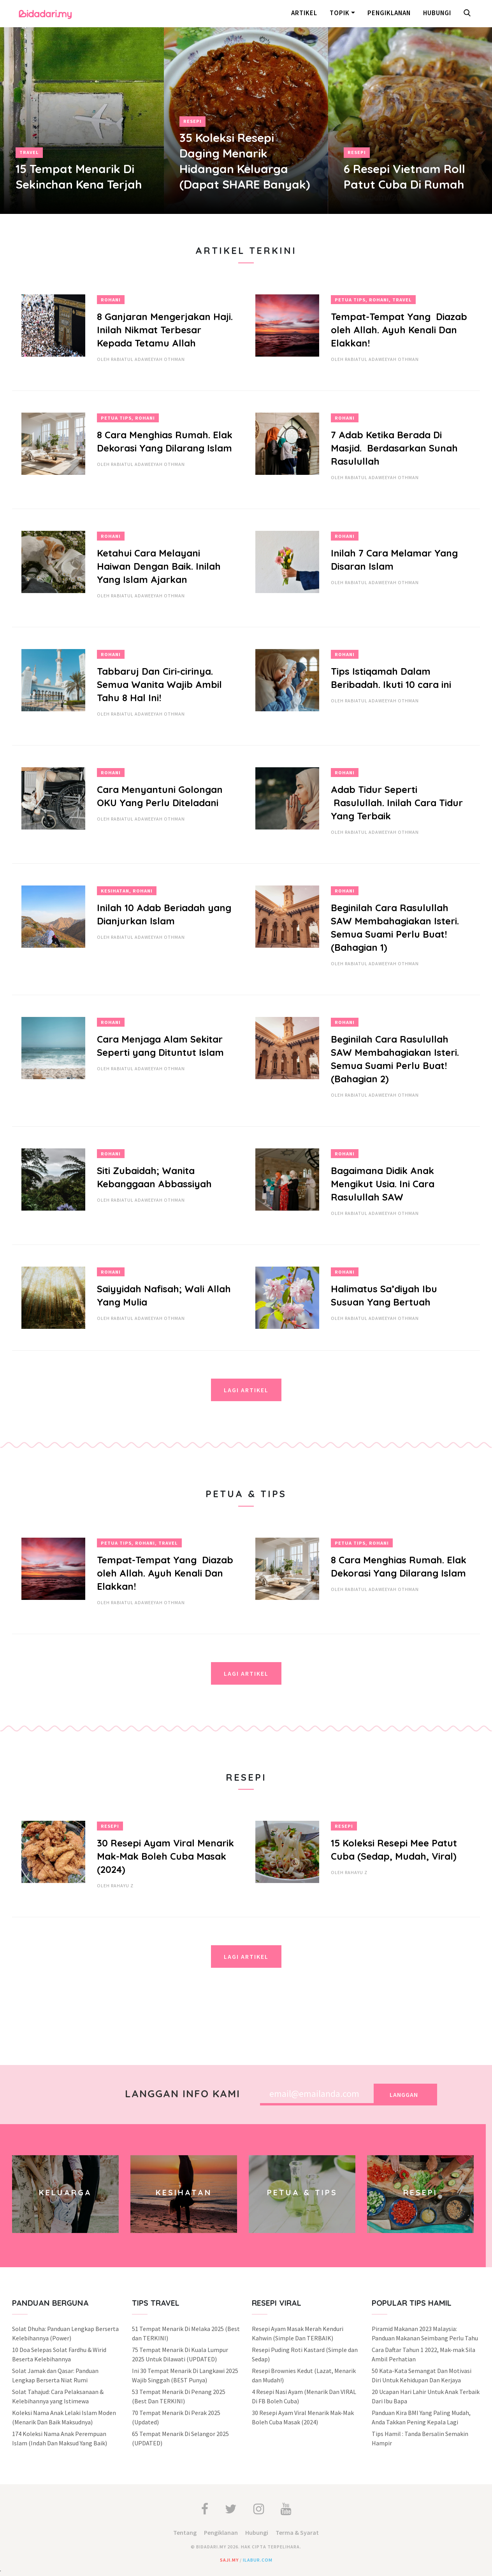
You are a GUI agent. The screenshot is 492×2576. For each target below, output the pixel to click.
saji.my (229, 2560)
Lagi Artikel (246, 1390)
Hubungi (437, 13)
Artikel (304, 13)
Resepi (192, 121)
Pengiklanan (389, 13)
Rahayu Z (122, 1885)
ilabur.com (257, 2560)
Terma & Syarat (297, 2532)
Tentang (185, 2532)
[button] (469, 13)
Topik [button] (340, 13)
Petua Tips (350, 300)
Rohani (111, 300)
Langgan (404, 2094)
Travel (29, 152)
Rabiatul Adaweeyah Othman (148, 359)
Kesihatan (115, 891)
